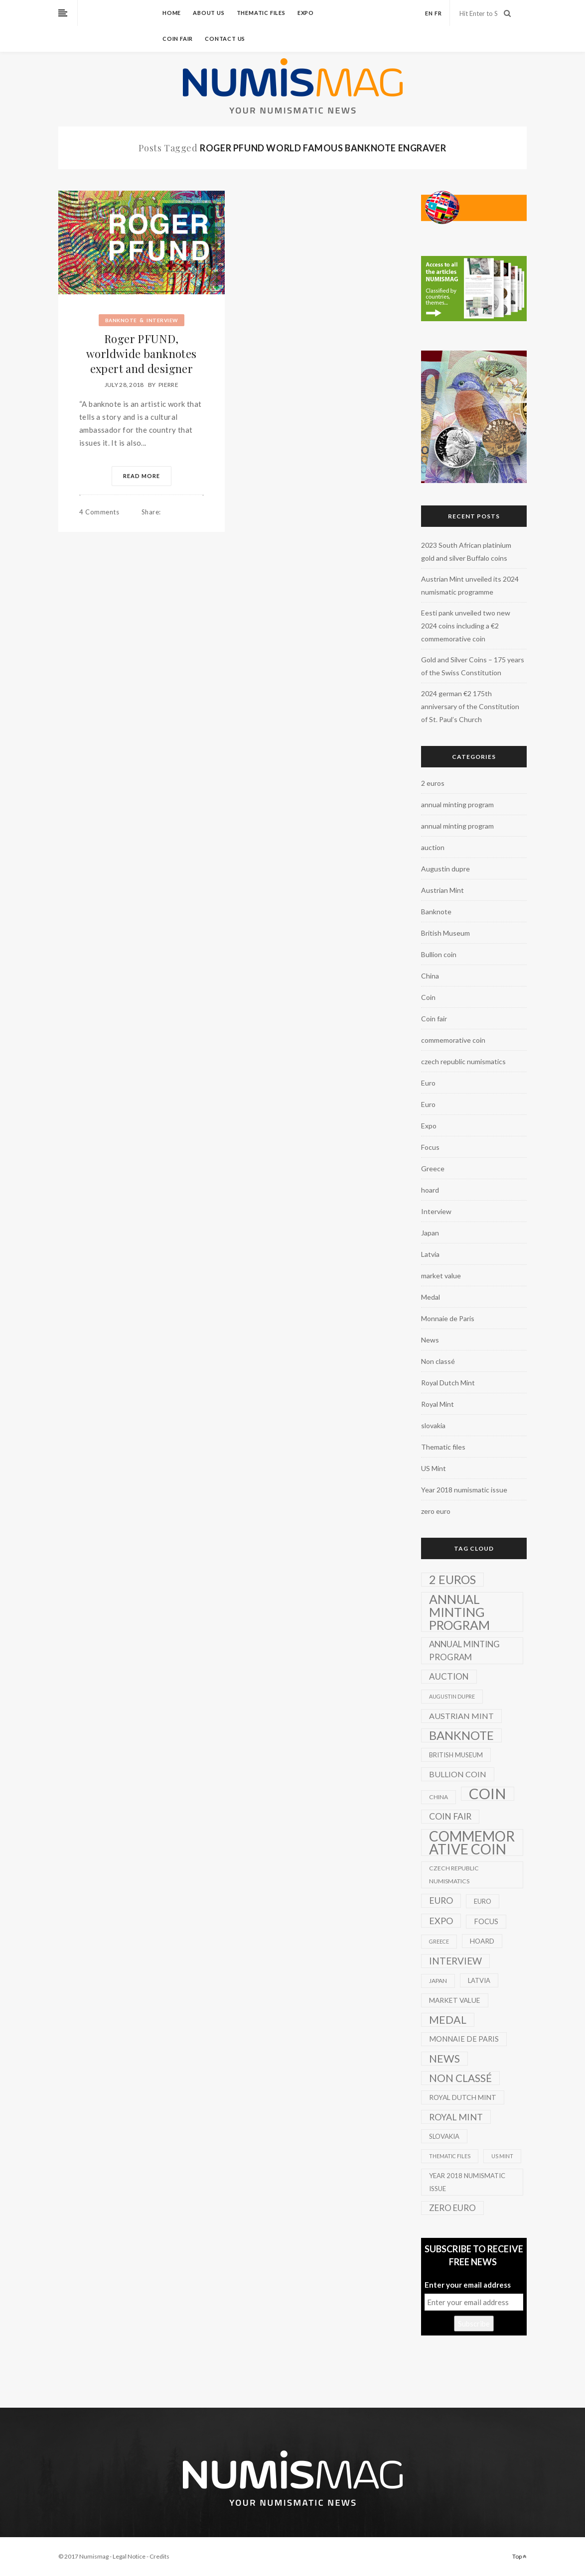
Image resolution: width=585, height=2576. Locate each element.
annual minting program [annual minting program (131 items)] (459, 1612)
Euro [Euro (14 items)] (441, 1900)
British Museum (445, 933)
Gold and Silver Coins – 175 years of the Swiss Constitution (472, 666)
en (429, 13)
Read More (141, 476)
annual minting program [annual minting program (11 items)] (464, 1650)
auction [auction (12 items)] (449, 1676)
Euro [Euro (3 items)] (482, 1901)
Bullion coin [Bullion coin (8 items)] (457, 1774)
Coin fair (177, 38)
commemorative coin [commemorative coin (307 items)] (472, 1842)
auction (432, 847)
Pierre (168, 384)
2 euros (432, 783)
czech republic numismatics (463, 1061)
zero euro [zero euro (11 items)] (452, 2208)
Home (171, 12)
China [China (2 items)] (438, 1797)
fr (438, 13)
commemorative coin (453, 1040)
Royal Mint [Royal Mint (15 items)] (456, 2116)
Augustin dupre (445, 868)
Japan (430, 1232)
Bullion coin (438, 954)
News (430, 1340)
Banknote (121, 320)
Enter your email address (468, 2284)
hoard (430, 1190)
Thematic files (261, 12)
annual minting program (457, 804)
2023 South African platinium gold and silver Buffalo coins (466, 551)
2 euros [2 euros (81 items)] (452, 1580)
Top (519, 2556)
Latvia (430, 1254)
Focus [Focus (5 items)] (486, 1921)
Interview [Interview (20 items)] (455, 1960)
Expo (305, 12)
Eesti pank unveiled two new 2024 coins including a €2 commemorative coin (465, 626)
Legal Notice (129, 2556)
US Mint (433, 1468)
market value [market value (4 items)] (454, 2000)
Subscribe (474, 2323)
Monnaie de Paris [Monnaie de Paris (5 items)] (464, 2039)
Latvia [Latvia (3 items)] (479, 1980)
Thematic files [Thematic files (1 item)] (449, 2156)
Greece (432, 1168)
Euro (428, 1083)
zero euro (435, 1511)
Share (151, 512)
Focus (430, 1147)
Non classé (438, 1361)
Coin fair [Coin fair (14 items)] (450, 1816)
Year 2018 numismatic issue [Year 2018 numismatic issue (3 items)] (467, 2182)
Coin (428, 997)
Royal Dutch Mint (448, 1382)
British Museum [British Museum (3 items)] (456, 1755)
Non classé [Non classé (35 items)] (460, 2078)
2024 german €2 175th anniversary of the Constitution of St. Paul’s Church (470, 706)
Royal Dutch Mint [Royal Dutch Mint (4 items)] (462, 2097)
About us (208, 12)
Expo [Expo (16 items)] (441, 1920)
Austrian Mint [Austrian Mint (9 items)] (461, 1715)
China (430, 976)
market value (441, 1275)
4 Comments (99, 512)
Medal (430, 1297)
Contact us (225, 38)
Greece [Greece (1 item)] (439, 1941)
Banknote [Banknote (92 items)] (461, 1735)
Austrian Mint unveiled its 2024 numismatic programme (470, 585)
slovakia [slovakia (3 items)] (444, 2136)
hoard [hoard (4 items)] (482, 1941)
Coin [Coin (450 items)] (487, 1794)
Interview (162, 320)
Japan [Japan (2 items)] (438, 1980)
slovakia (433, 1425)
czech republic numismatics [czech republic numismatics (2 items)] (454, 1874)
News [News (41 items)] (444, 2058)
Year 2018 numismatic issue (464, 1489)
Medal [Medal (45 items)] (447, 2019)
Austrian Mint (442, 890)
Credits (159, 2556)
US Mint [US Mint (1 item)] (502, 2156)
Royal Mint (437, 1404)
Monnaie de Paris (447, 1318)
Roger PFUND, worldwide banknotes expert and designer (141, 353)
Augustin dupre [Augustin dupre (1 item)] (452, 1696)
